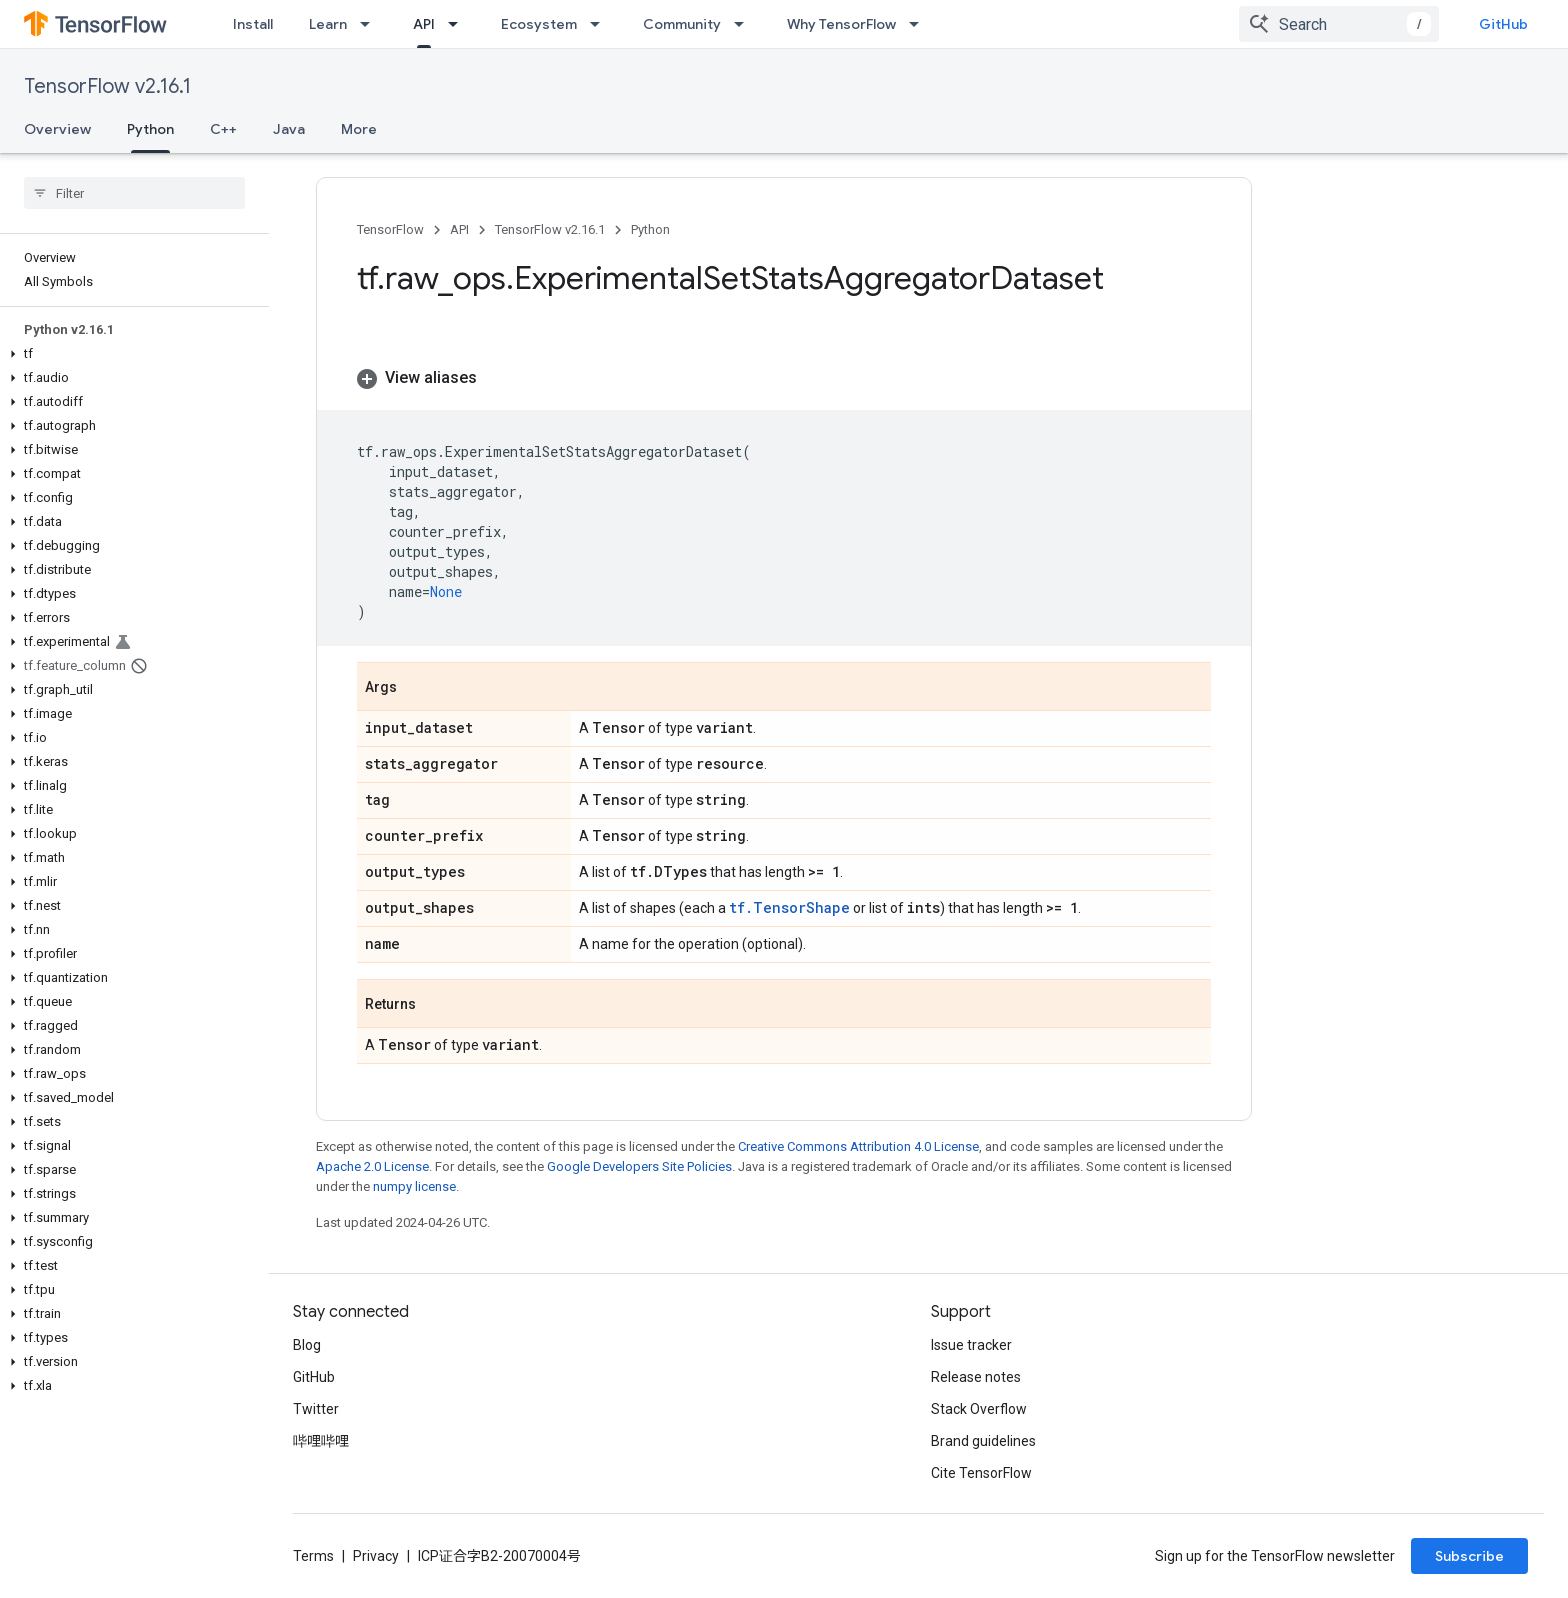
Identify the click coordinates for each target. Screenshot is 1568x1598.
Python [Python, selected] (150, 129)
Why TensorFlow (841, 24)
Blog (307, 1345)
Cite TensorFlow (981, 1473)
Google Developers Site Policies (639, 1166)
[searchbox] (134, 193)
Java (289, 129)
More (359, 129)
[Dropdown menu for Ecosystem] (601, 24)
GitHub (1503, 24)
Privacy (376, 1556)
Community (682, 24)
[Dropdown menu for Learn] (371, 24)
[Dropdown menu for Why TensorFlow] (920, 24)
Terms (313, 1556)
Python (650, 229)
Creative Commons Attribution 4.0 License (858, 1146)
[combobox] (1339, 24)
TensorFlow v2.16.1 (107, 86)
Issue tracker (971, 1345)
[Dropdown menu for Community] (745, 24)
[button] (130, 354)
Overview (57, 129)
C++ (223, 129)
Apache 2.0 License (372, 1166)
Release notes (976, 1377)
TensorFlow (390, 229)
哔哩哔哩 (321, 1441)
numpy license (414, 1186)
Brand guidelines (983, 1441)
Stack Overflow (979, 1409)
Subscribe (1469, 1556)
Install (253, 24)
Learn (328, 24)
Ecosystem (539, 24)
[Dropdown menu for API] (459, 24)
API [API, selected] (424, 24)
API (459, 229)
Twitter (316, 1409)
